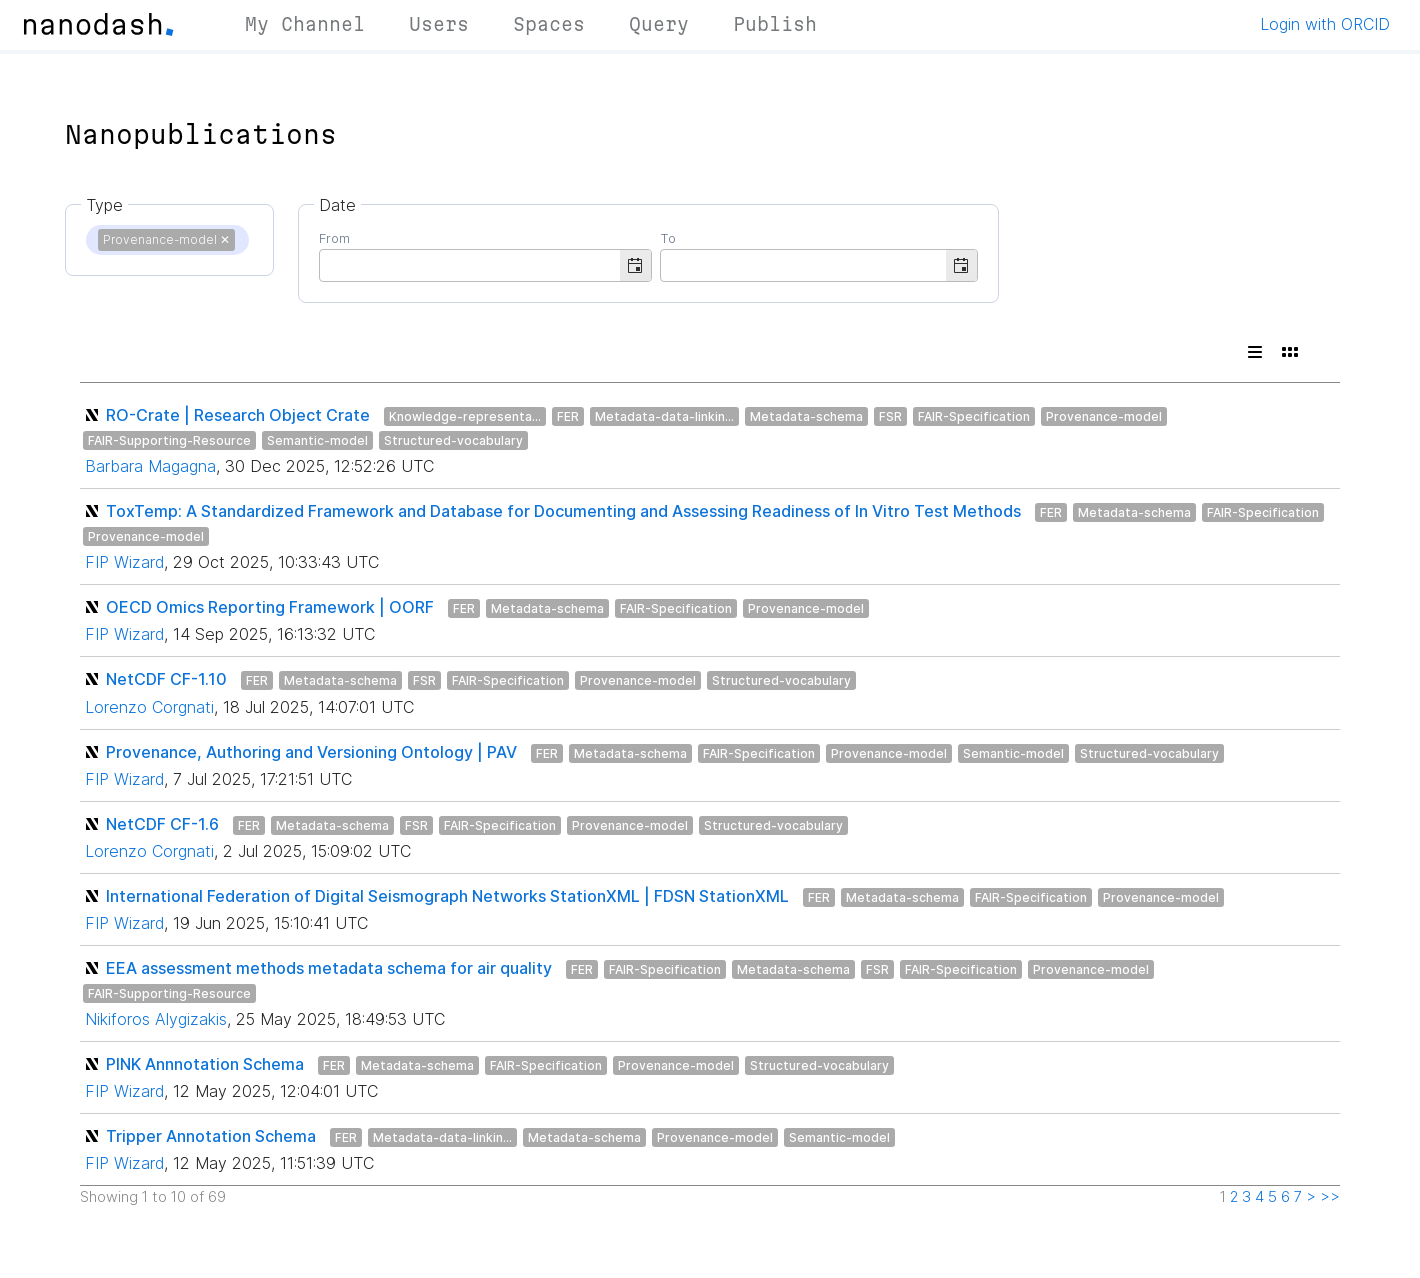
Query (659, 24)
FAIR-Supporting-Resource (169, 440)
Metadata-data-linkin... (664, 416)
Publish (775, 24)
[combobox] (470, 264)
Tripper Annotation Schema (211, 1136)
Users (439, 24)
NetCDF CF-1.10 (166, 679)
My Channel (305, 24)
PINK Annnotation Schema (205, 1064)
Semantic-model (317, 440)
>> (1330, 1197)
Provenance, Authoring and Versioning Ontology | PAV (311, 752)
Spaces (549, 24)
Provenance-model (1104, 416)
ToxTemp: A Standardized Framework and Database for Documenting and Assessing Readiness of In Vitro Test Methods (563, 511)
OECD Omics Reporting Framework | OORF (270, 607)
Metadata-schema (806, 416)
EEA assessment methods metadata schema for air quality (329, 968)
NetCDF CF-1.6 (162, 824)
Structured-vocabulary (453, 440)
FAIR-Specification (974, 416)
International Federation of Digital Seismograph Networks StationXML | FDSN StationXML (447, 896)
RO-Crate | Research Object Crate (238, 415)
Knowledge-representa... (465, 416)
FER (568, 416)
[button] (635, 265)
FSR (890, 416)
